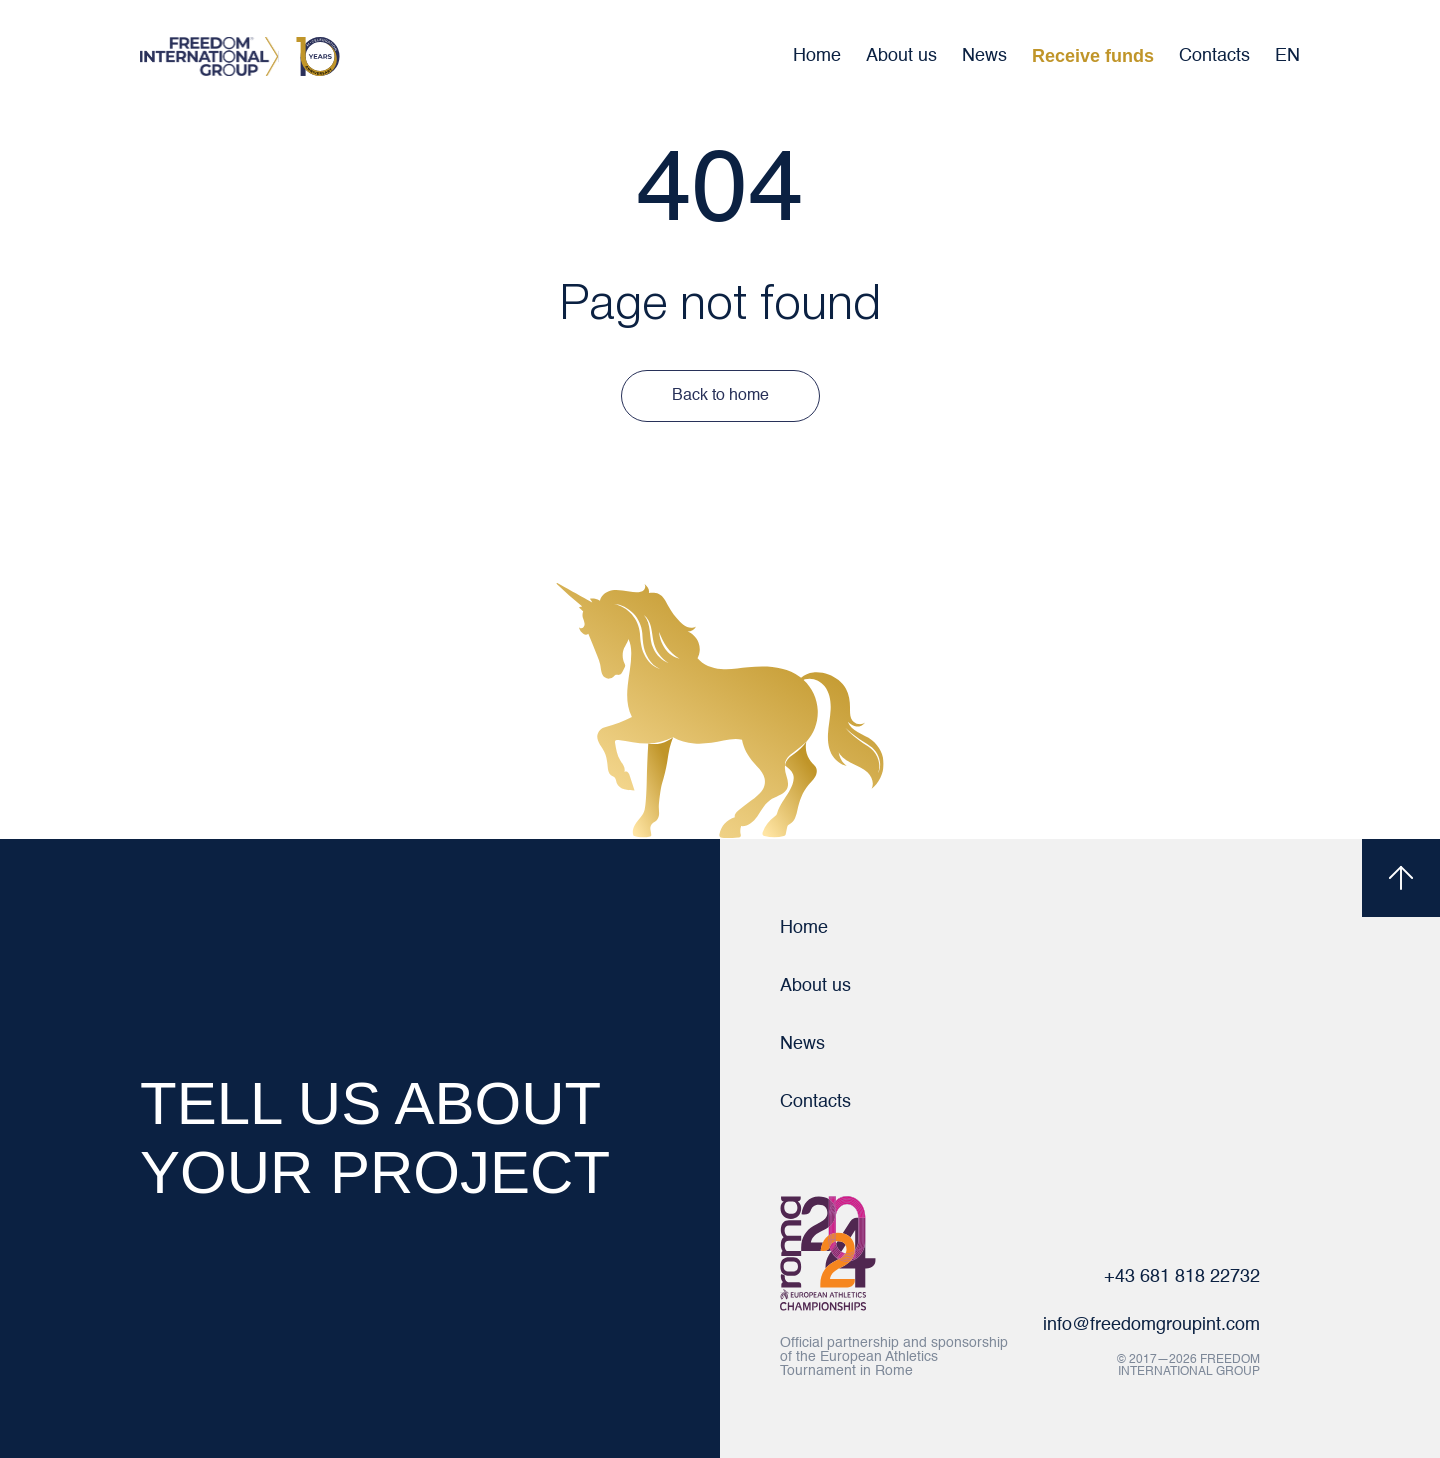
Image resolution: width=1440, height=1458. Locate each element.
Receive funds (1093, 56)
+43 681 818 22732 (1182, 1277)
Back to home (720, 396)
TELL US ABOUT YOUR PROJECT (375, 1138)
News (984, 56)
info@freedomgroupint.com (1151, 1325)
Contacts (1214, 56)
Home (817, 56)
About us (901, 56)
